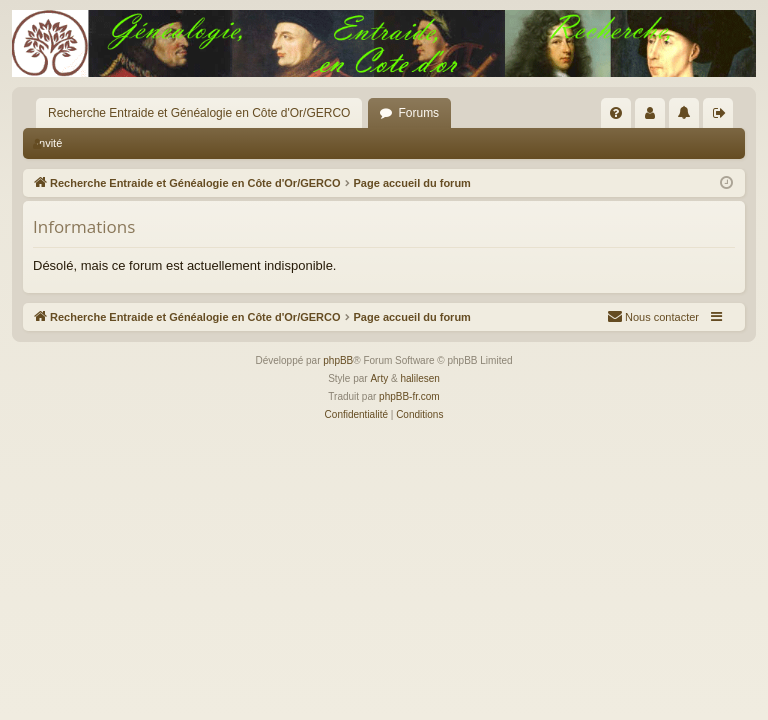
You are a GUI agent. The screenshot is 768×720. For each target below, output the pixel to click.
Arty (379, 378)
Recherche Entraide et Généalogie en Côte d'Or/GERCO (199, 113)
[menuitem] (616, 113)
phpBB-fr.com (409, 396)
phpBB (338, 360)
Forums (418, 113)
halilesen (419, 378)
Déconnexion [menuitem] (722, 117)
